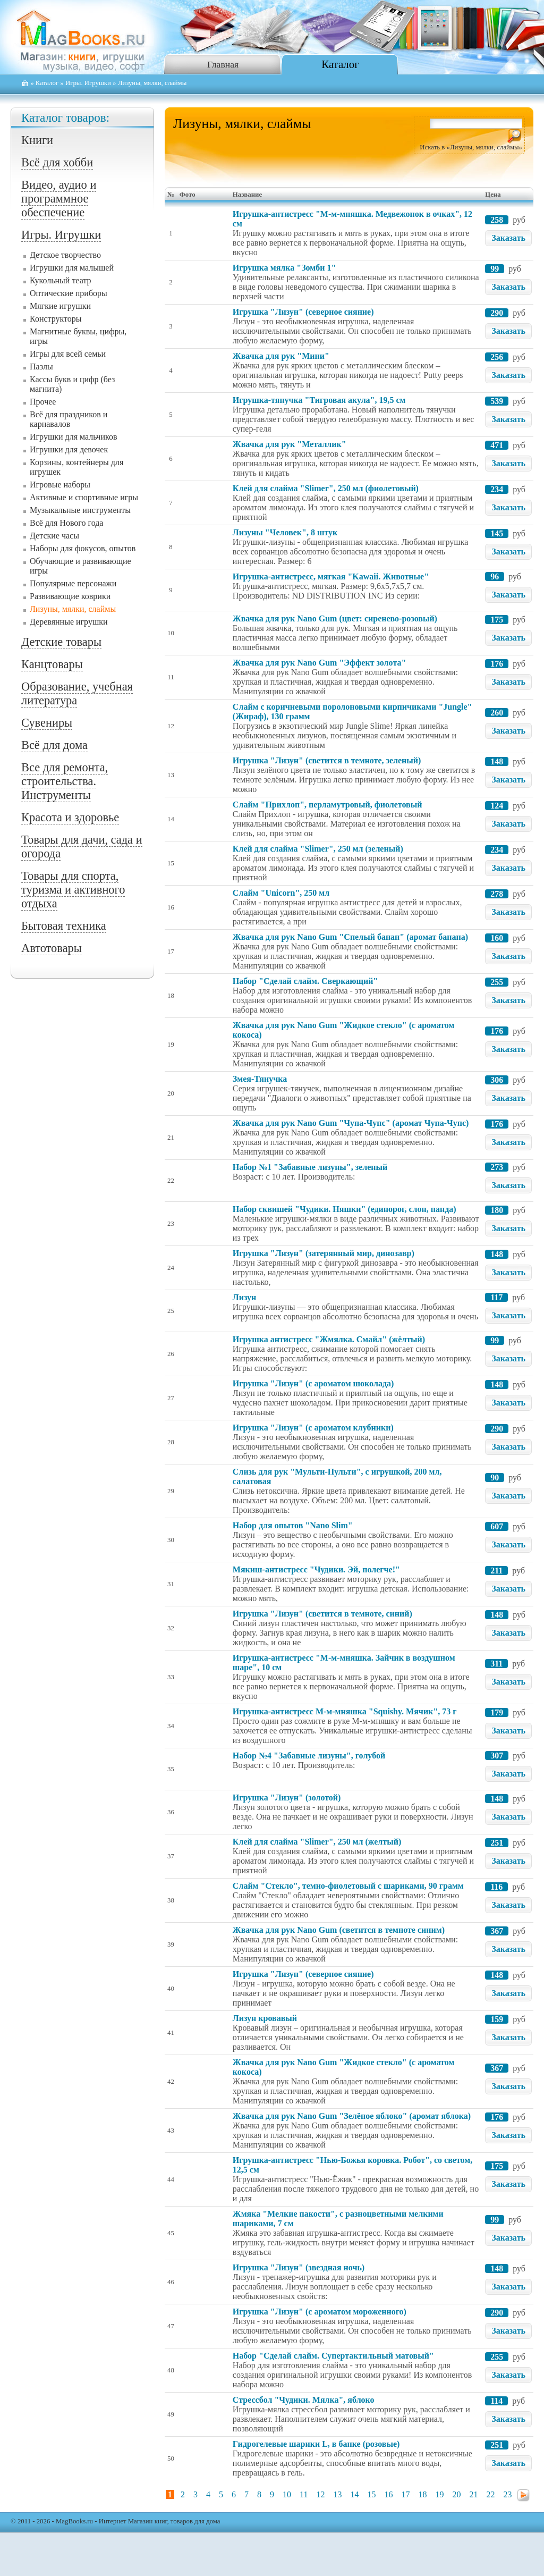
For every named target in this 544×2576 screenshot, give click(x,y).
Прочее (43, 401)
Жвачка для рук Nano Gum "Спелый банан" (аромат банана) (350, 936)
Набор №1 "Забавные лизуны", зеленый (310, 1167)
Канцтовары (52, 664)
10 (287, 2494)
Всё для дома (54, 745)
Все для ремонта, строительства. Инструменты (64, 781)
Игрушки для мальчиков (73, 436)
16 (388, 2494)
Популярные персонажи (73, 583)
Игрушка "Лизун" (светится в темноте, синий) (322, 1613)
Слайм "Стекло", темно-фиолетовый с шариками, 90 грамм (348, 1885)
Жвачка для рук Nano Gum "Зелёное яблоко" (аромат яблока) (352, 2115)
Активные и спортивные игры (84, 497)
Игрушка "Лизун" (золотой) (287, 1797)
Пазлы (41, 366)
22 (490, 2494)
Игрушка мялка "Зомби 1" (284, 267)
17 (405, 2494)
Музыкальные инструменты (80, 510)
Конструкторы (56, 318)
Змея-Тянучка (260, 1078)
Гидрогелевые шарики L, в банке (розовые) (316, 2443)
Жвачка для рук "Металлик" (289, 444)
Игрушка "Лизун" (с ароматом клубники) (313, 1427)
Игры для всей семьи (68, 353)
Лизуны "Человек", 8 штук (285, 532)
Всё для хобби (57, 162)
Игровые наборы (60, 484)
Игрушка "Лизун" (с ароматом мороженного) (319, 2311)
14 (354, 2494)
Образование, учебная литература (77, 693)
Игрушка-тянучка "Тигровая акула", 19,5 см (319, 400)
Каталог (340, 64)
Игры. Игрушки (88, 83)
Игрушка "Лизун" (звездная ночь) (298, 2267)
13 (337, 2494)
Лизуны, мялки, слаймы (73, 608)
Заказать (508, 237)
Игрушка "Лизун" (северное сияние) (303, 311)
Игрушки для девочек (69, 449)
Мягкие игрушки (60, 305)
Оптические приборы (68, 293)
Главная (223, 64)
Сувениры (46, 722)
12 (320, 2494)
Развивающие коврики (70, 596)
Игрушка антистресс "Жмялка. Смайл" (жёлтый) (329, 1339)
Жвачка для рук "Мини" (281, 355)
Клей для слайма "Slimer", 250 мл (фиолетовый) (326, 488)
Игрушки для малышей (72, 267)
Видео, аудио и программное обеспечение (58, 198)
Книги (37, 140)
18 (422, 2494)
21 (473, 2494)
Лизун (244, 1297)
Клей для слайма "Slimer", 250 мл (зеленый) (318, 848)
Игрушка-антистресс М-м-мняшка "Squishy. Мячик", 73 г (345, 1711)
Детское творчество (65, 254)
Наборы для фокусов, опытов (82, 548)
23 (507, 2494)
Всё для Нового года (66, 522)
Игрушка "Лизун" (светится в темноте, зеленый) (327, 760)
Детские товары (61, 642)
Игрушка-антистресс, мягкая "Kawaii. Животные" (331, 576)
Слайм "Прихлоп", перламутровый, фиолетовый (327, 804)
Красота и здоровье (70, 817)
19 (439, 2494)
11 (304, 2494)
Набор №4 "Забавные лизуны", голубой (309, 1755)
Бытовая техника (63, 925)
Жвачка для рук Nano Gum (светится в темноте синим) (339, 1929)
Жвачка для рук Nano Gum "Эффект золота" (319, 662)
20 (456, 2494)
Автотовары (51, 948)
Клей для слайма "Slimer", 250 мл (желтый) (317, 1841)
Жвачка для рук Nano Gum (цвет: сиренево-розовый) (335, 618)
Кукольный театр (60, 280)
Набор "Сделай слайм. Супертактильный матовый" (333, 2355)
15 (371, 2494)
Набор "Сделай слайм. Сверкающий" (305, 981)
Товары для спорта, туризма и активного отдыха (73, 889)
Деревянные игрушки (69, 621)
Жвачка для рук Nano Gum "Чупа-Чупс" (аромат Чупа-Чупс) (351, 1122)
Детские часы (54, 535)
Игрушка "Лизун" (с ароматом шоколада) (313, 1383)
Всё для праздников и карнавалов (68, 419)
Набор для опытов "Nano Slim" (293, 1525)
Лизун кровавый (265, 2018)
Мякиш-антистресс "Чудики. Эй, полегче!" (316, 1569)
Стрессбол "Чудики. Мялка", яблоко (304, 2399)
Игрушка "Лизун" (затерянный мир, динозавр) (323, 1253)
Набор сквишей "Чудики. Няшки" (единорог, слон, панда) (344, 1209)
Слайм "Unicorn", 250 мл (281, 892)
